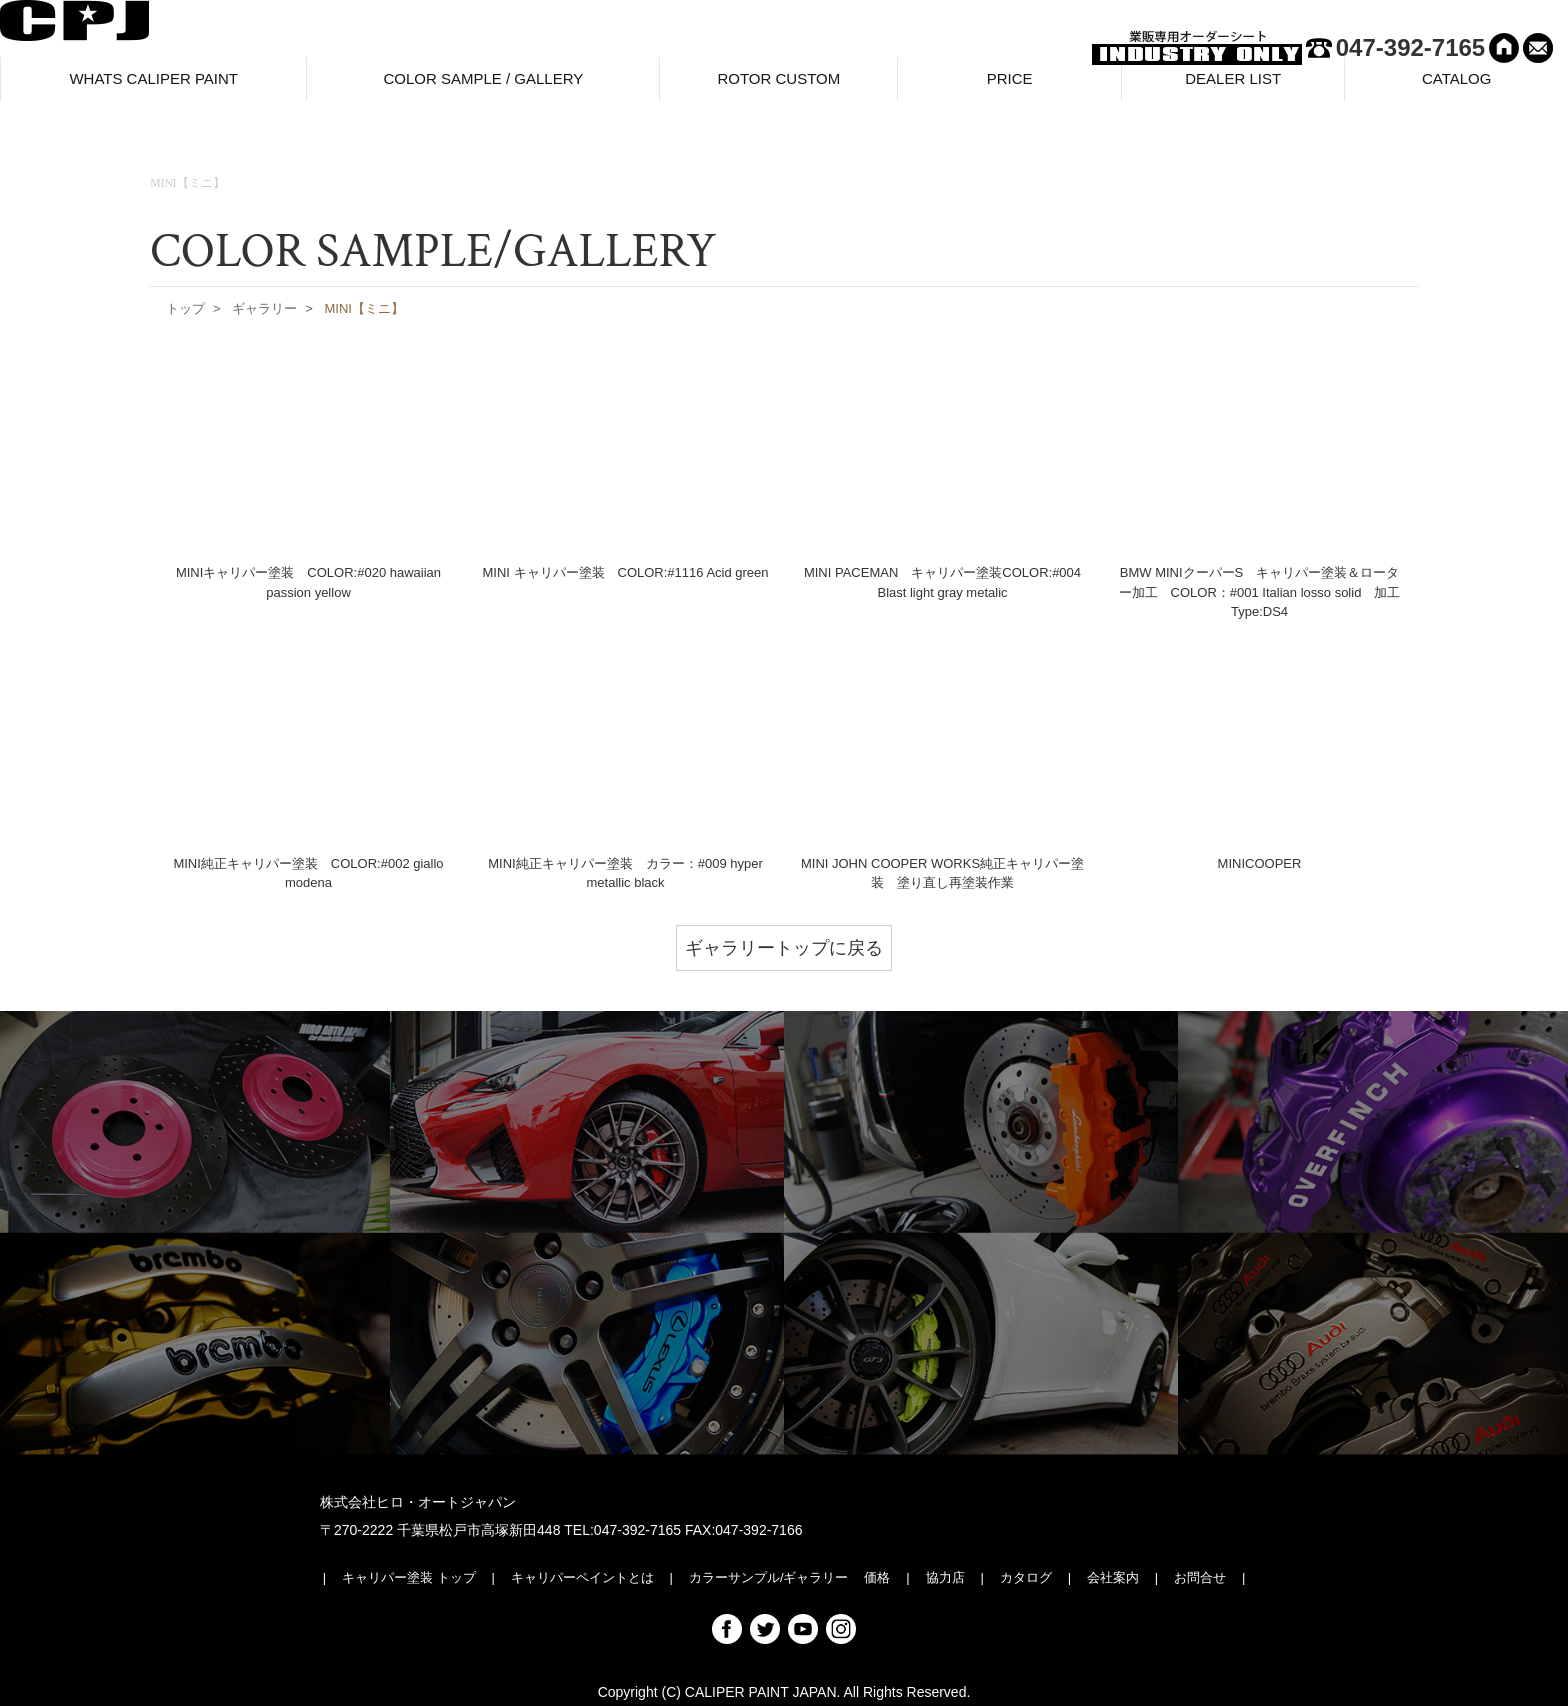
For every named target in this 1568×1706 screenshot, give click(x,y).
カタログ (1026, 1577)
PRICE (1009, 85)
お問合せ (1200, 1577)
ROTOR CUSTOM (778, 85)
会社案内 (1113, 1577)
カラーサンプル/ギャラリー (769, 1577)
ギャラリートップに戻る (784, 948)
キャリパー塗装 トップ (409, 1577)
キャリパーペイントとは (582, 1577)
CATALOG (1456, 85)
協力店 (945, 1577)
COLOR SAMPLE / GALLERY (483, 85)
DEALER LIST (1233, 85)
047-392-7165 (1410, 47)
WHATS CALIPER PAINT (153, 85)
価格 (877, 1577)
